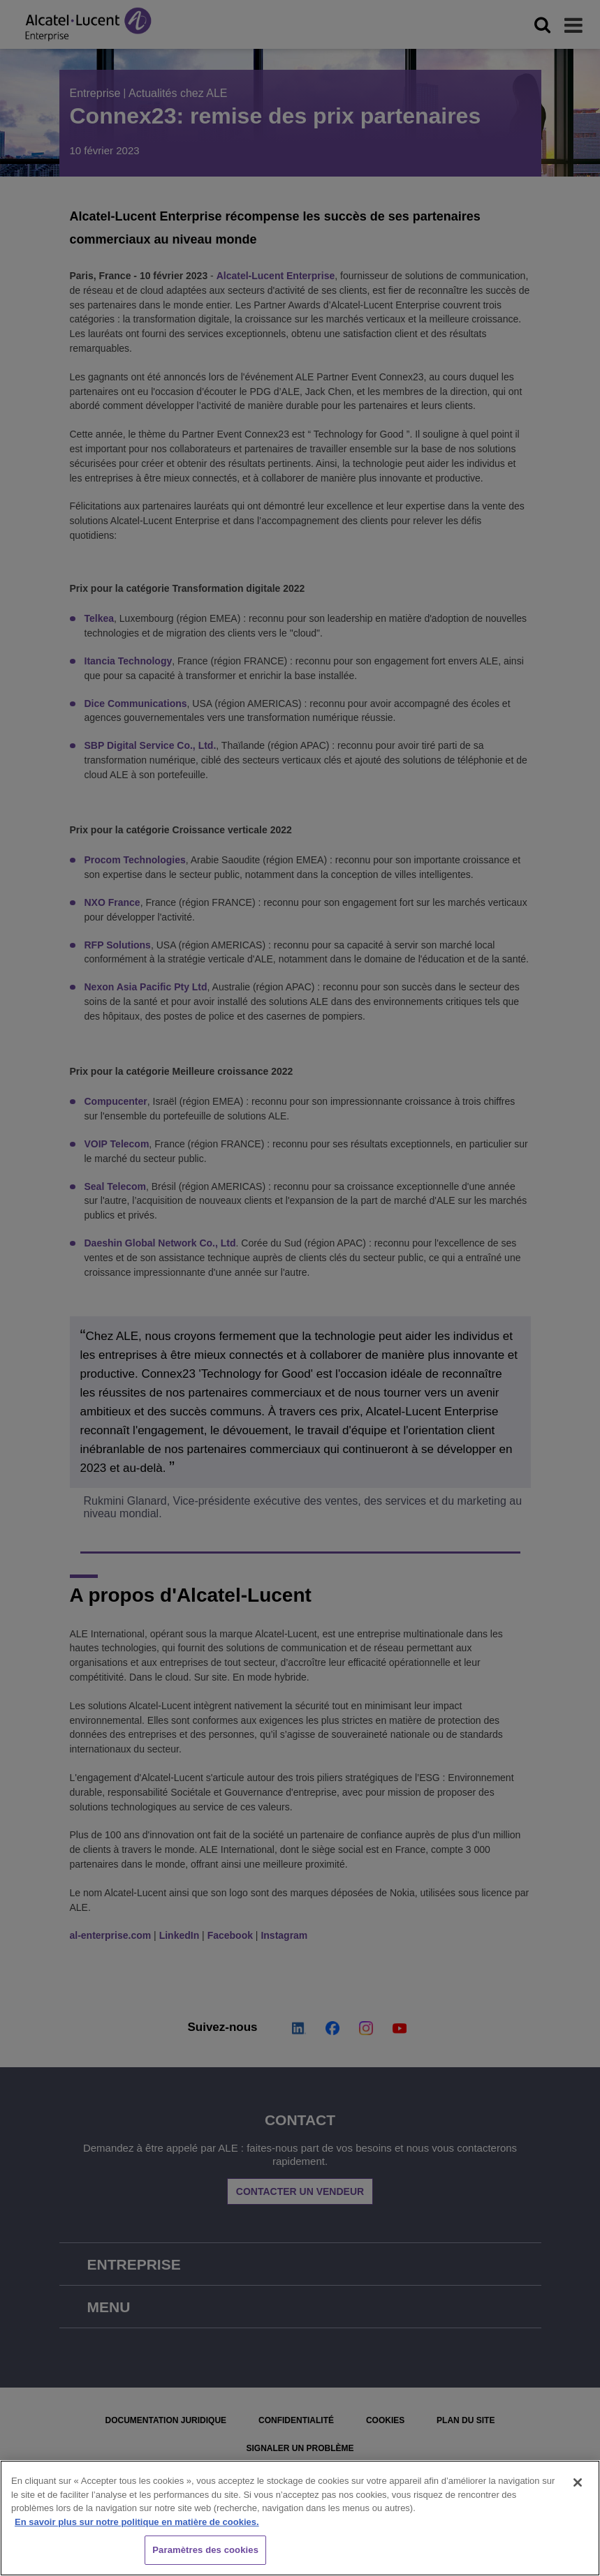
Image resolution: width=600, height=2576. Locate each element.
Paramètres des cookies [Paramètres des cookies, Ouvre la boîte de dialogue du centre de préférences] (205, 2550)
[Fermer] (577, 2482)
